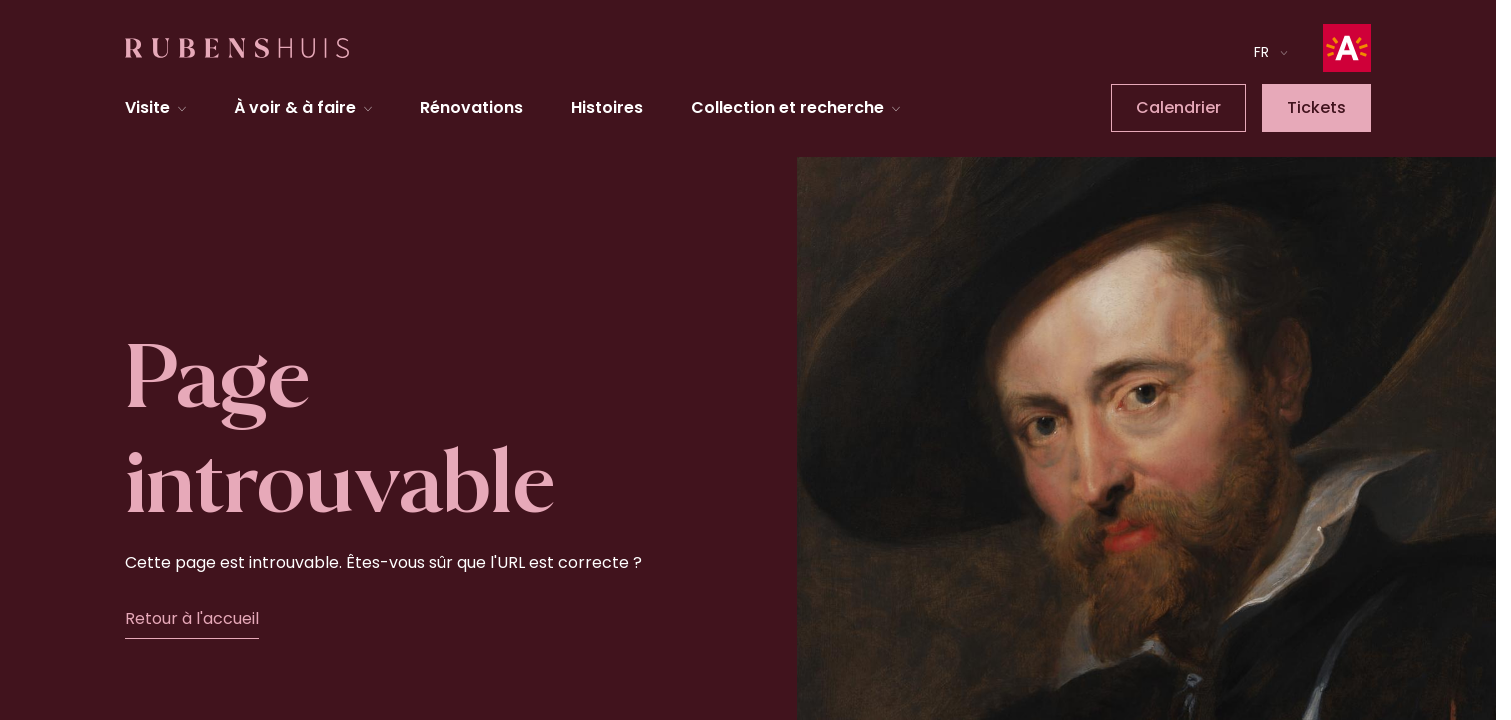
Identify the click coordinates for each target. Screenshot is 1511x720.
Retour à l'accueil (192, 618)
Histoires (607, 107)
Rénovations (471, 107)
